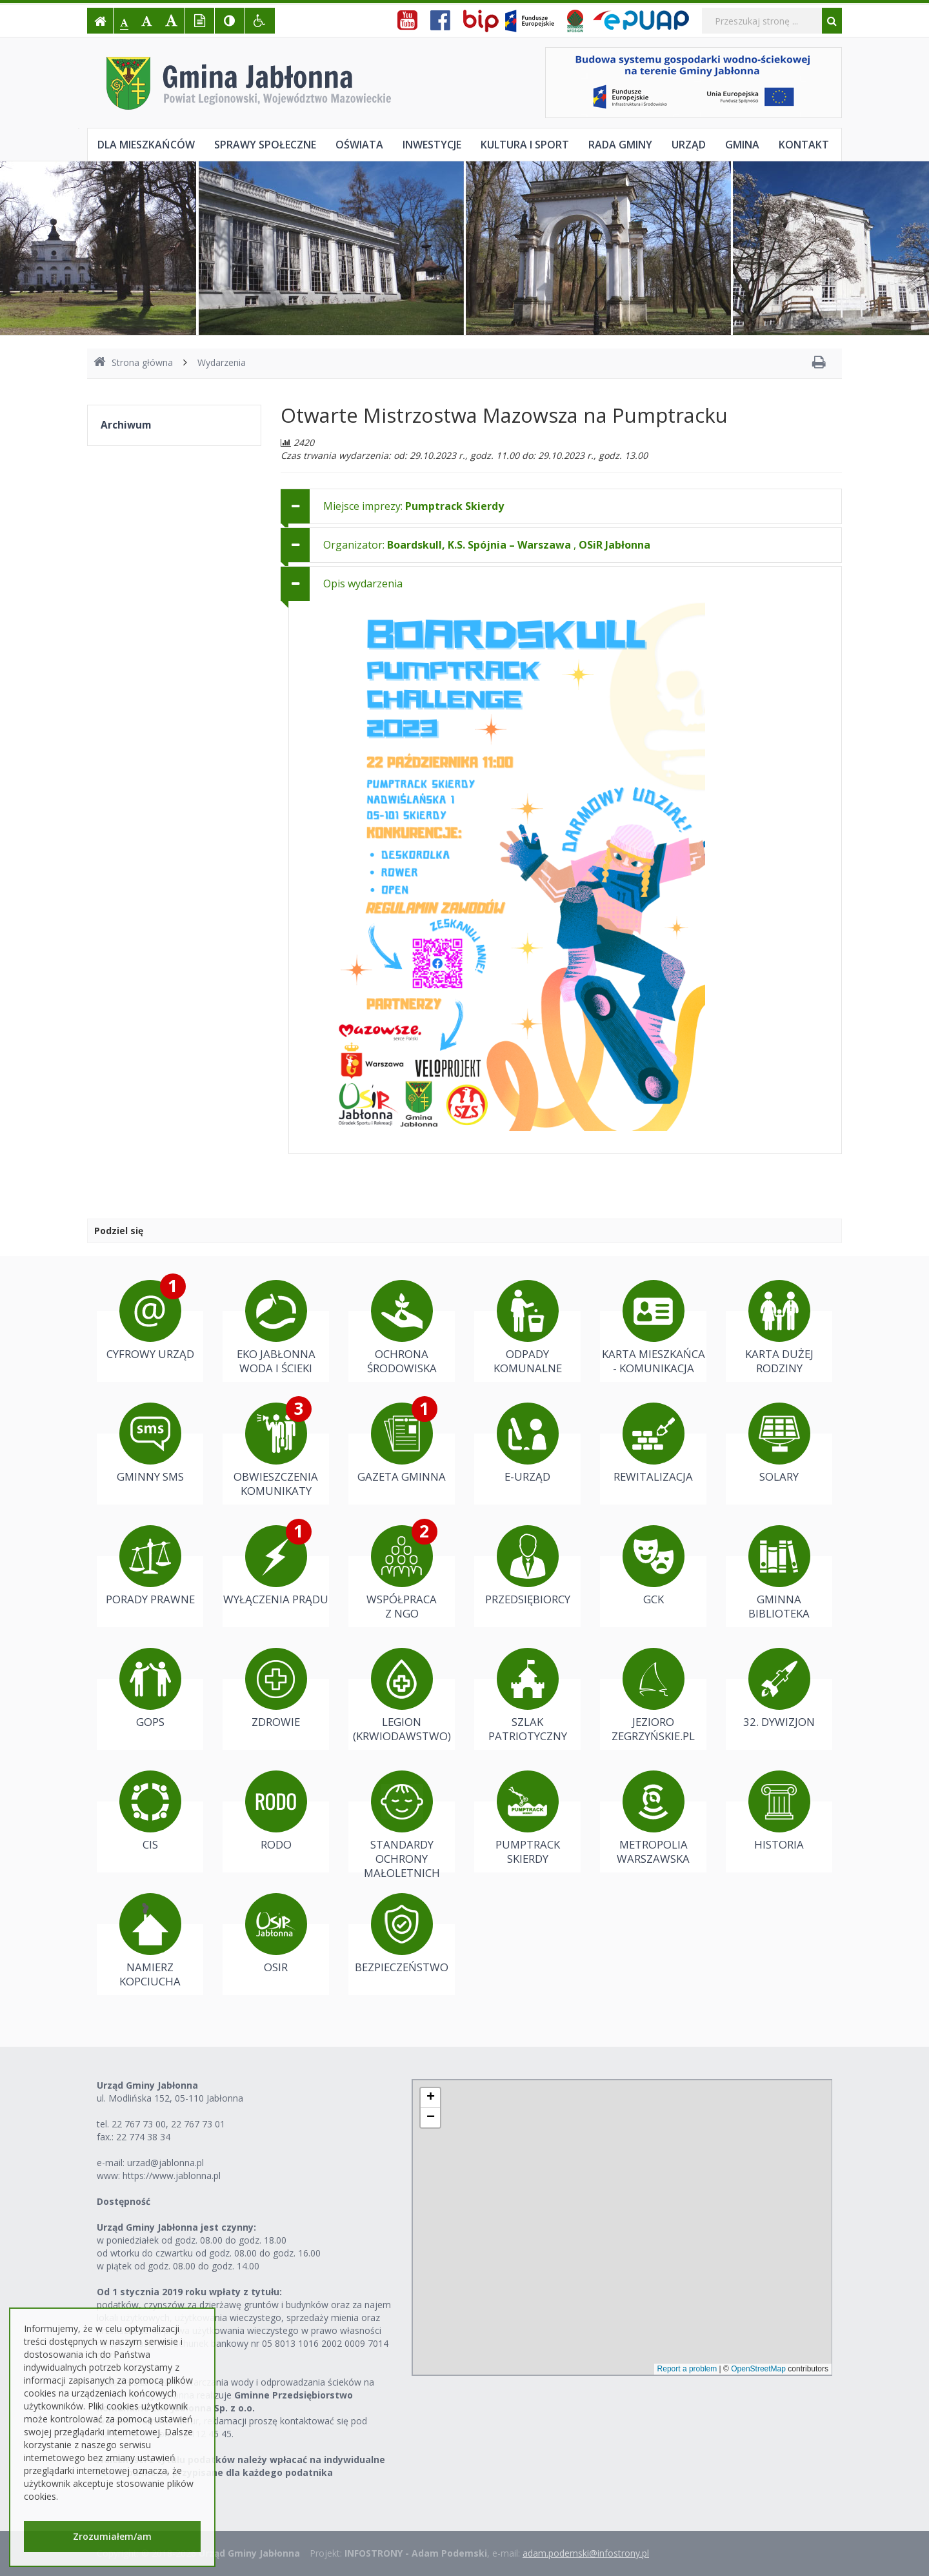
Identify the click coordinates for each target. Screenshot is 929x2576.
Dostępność (123, 2201)
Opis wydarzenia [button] (363, 583)
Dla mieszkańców (146, 144)
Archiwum (126, 425)
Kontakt (804, 144)
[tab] (561, 506)
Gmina (742, 144)
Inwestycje (432, 144)
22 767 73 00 (139, 2124)
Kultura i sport (525, 144)
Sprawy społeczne (265, 144)
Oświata (359, 144)
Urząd (689, 144)
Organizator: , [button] (486, 545)
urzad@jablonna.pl (165, 2162)
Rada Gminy (620, 144)
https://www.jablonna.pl (172, 2175)
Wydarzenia (221, 362)
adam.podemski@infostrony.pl (586, 2553)
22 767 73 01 (198, 2124)
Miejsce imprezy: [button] (413, 506)
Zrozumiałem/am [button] (112, 2536)
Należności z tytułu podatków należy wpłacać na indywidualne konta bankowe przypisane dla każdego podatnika (241, 2466)
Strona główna (133, 362)
